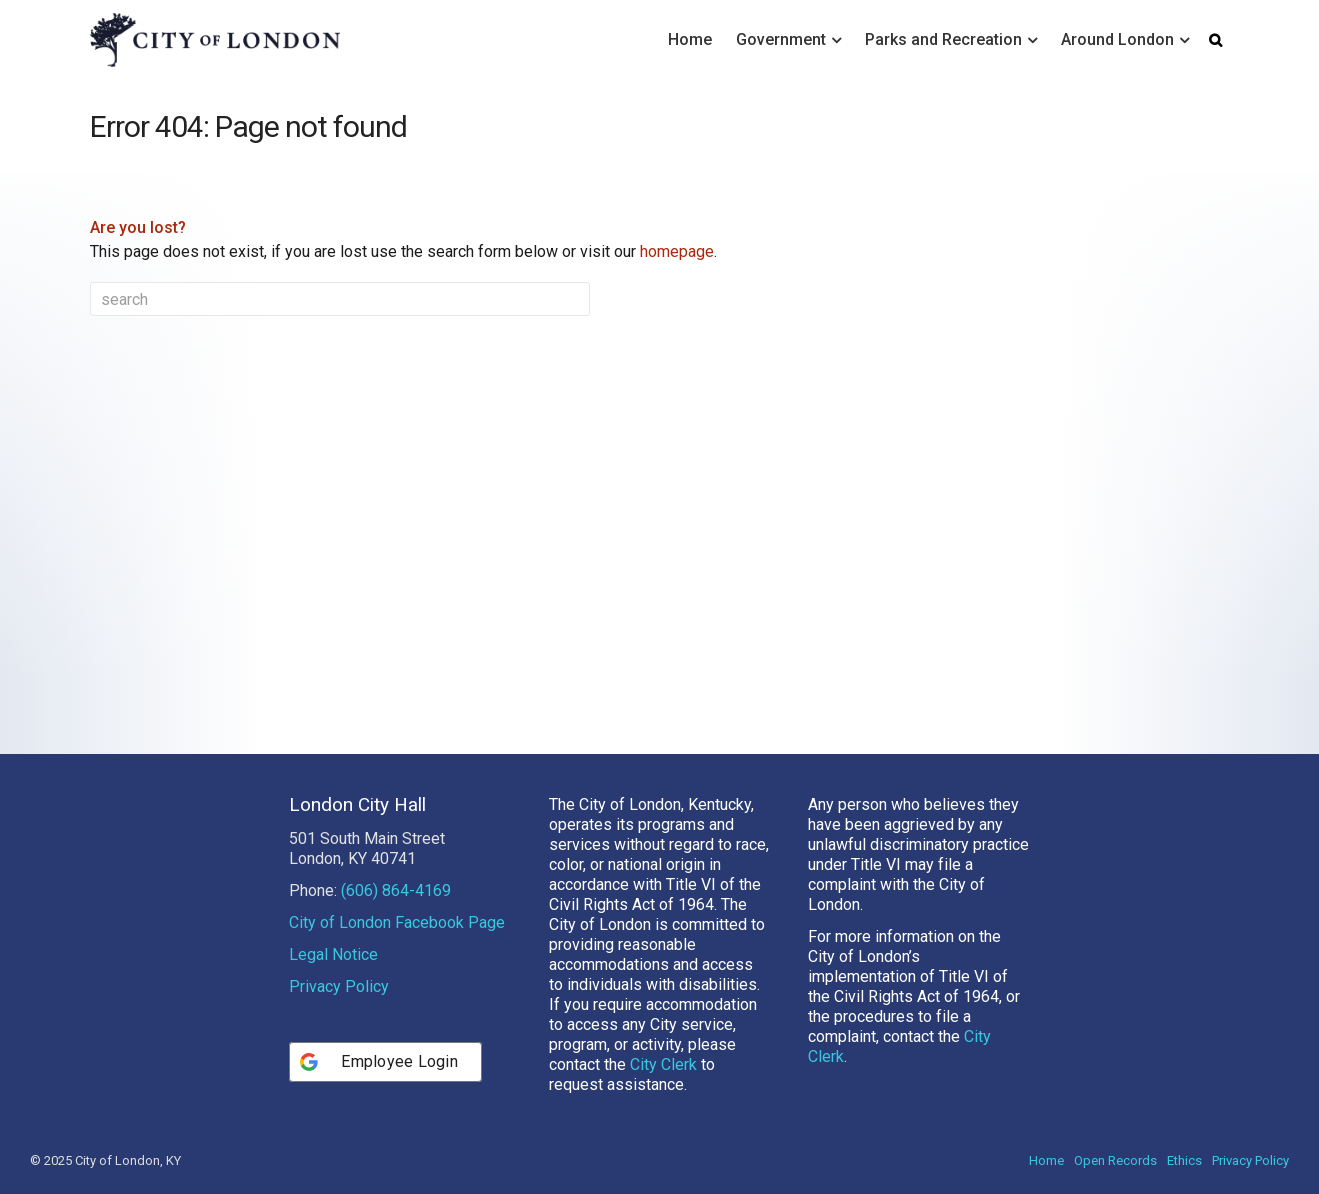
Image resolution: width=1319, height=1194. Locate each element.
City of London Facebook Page (397, 922)
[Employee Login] (385, 1062)
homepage (677, 251)
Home (690, 39)
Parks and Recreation (943, 39)
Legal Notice (333, 954)
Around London (1117, 39)
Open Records (1115, 1160)
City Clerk (663, 1064)
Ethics (1184, 1160)
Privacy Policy (339, 986)
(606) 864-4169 (396, 890)
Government (781, 39)
